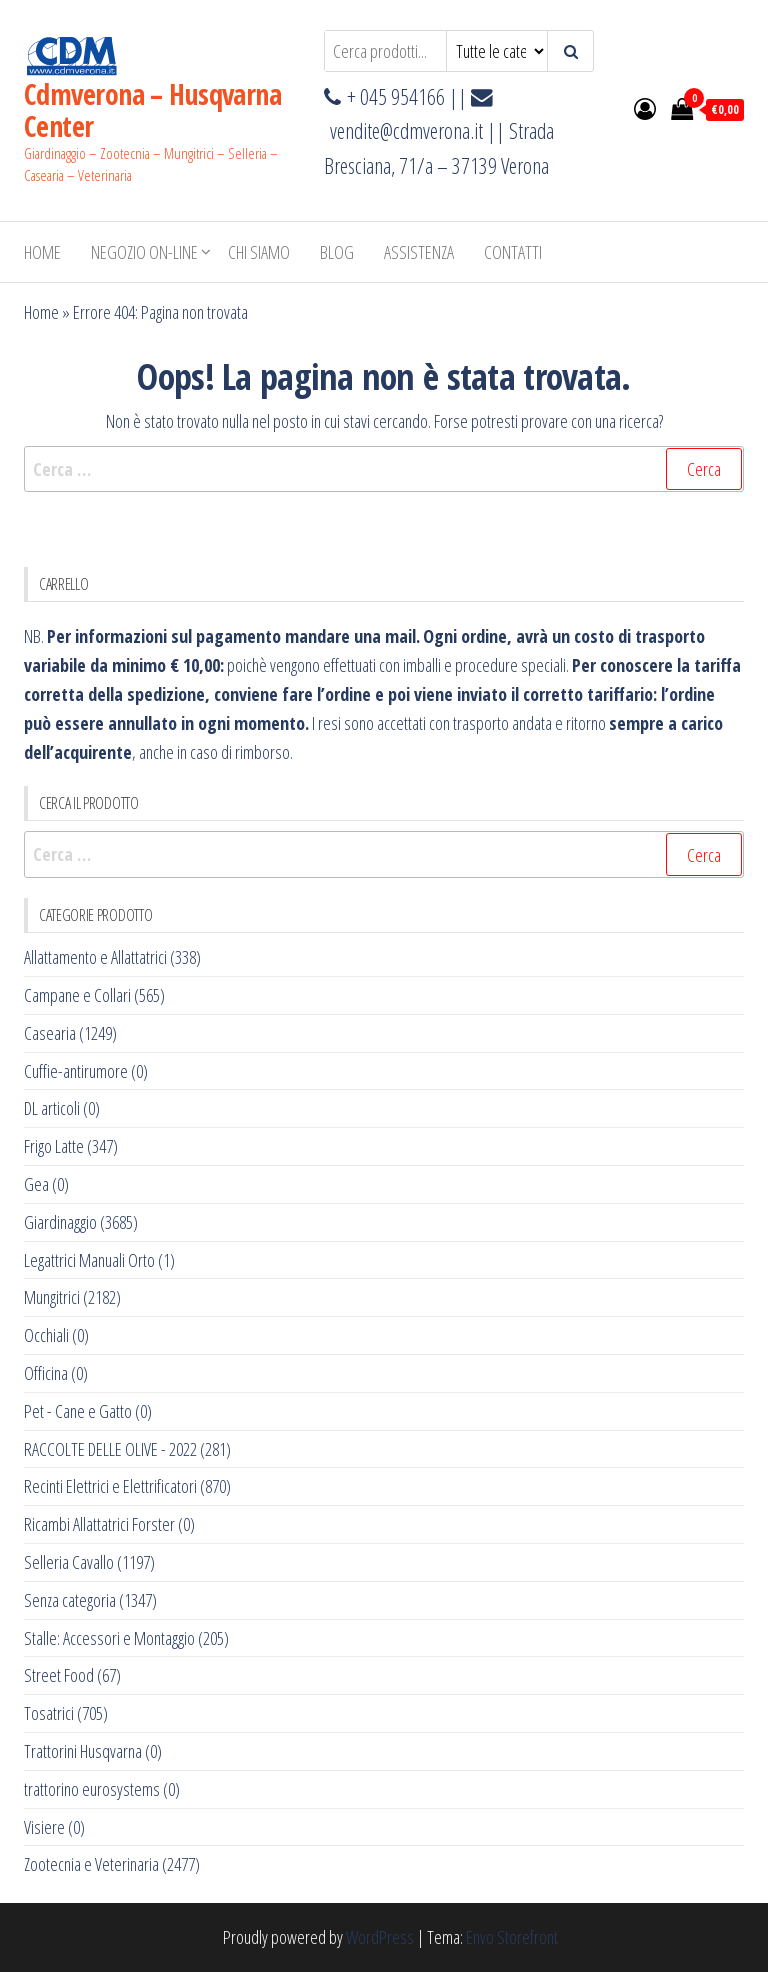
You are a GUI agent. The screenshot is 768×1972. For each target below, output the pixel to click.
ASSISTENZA (419, 252)
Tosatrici (49, 1713)
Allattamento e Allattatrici (95, 957)
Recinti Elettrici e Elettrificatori (110, 1486)
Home (42, 252)
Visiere (44, 1827)
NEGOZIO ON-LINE (144, 252)
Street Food (59, 1675)
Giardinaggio (60, 1222)
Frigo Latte (54, 1146)
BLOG (337, 252)
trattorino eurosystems (92, 1789)
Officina (46, 1373)
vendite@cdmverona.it (406, 130)
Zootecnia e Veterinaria (91, 1864)
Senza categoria (70, 1600)
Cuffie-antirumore (76, 1071)
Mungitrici (52, 1297)
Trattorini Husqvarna (83, 1751)
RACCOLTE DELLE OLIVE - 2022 (110, 1449)
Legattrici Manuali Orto (89, 1260)
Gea (36, 1184)
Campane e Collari (77, 995)
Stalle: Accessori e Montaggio (109, 1638)
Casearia (50, 1033)
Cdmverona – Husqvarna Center (152, 110)
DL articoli (52, 1108)
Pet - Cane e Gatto (78, 1411)
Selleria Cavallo (69, 1562)
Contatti (513, 252)
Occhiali (46, 1335)
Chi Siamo (259, 252)
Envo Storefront (512, 1937)
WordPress (380, 1937)
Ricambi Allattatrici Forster (99, 1524)
